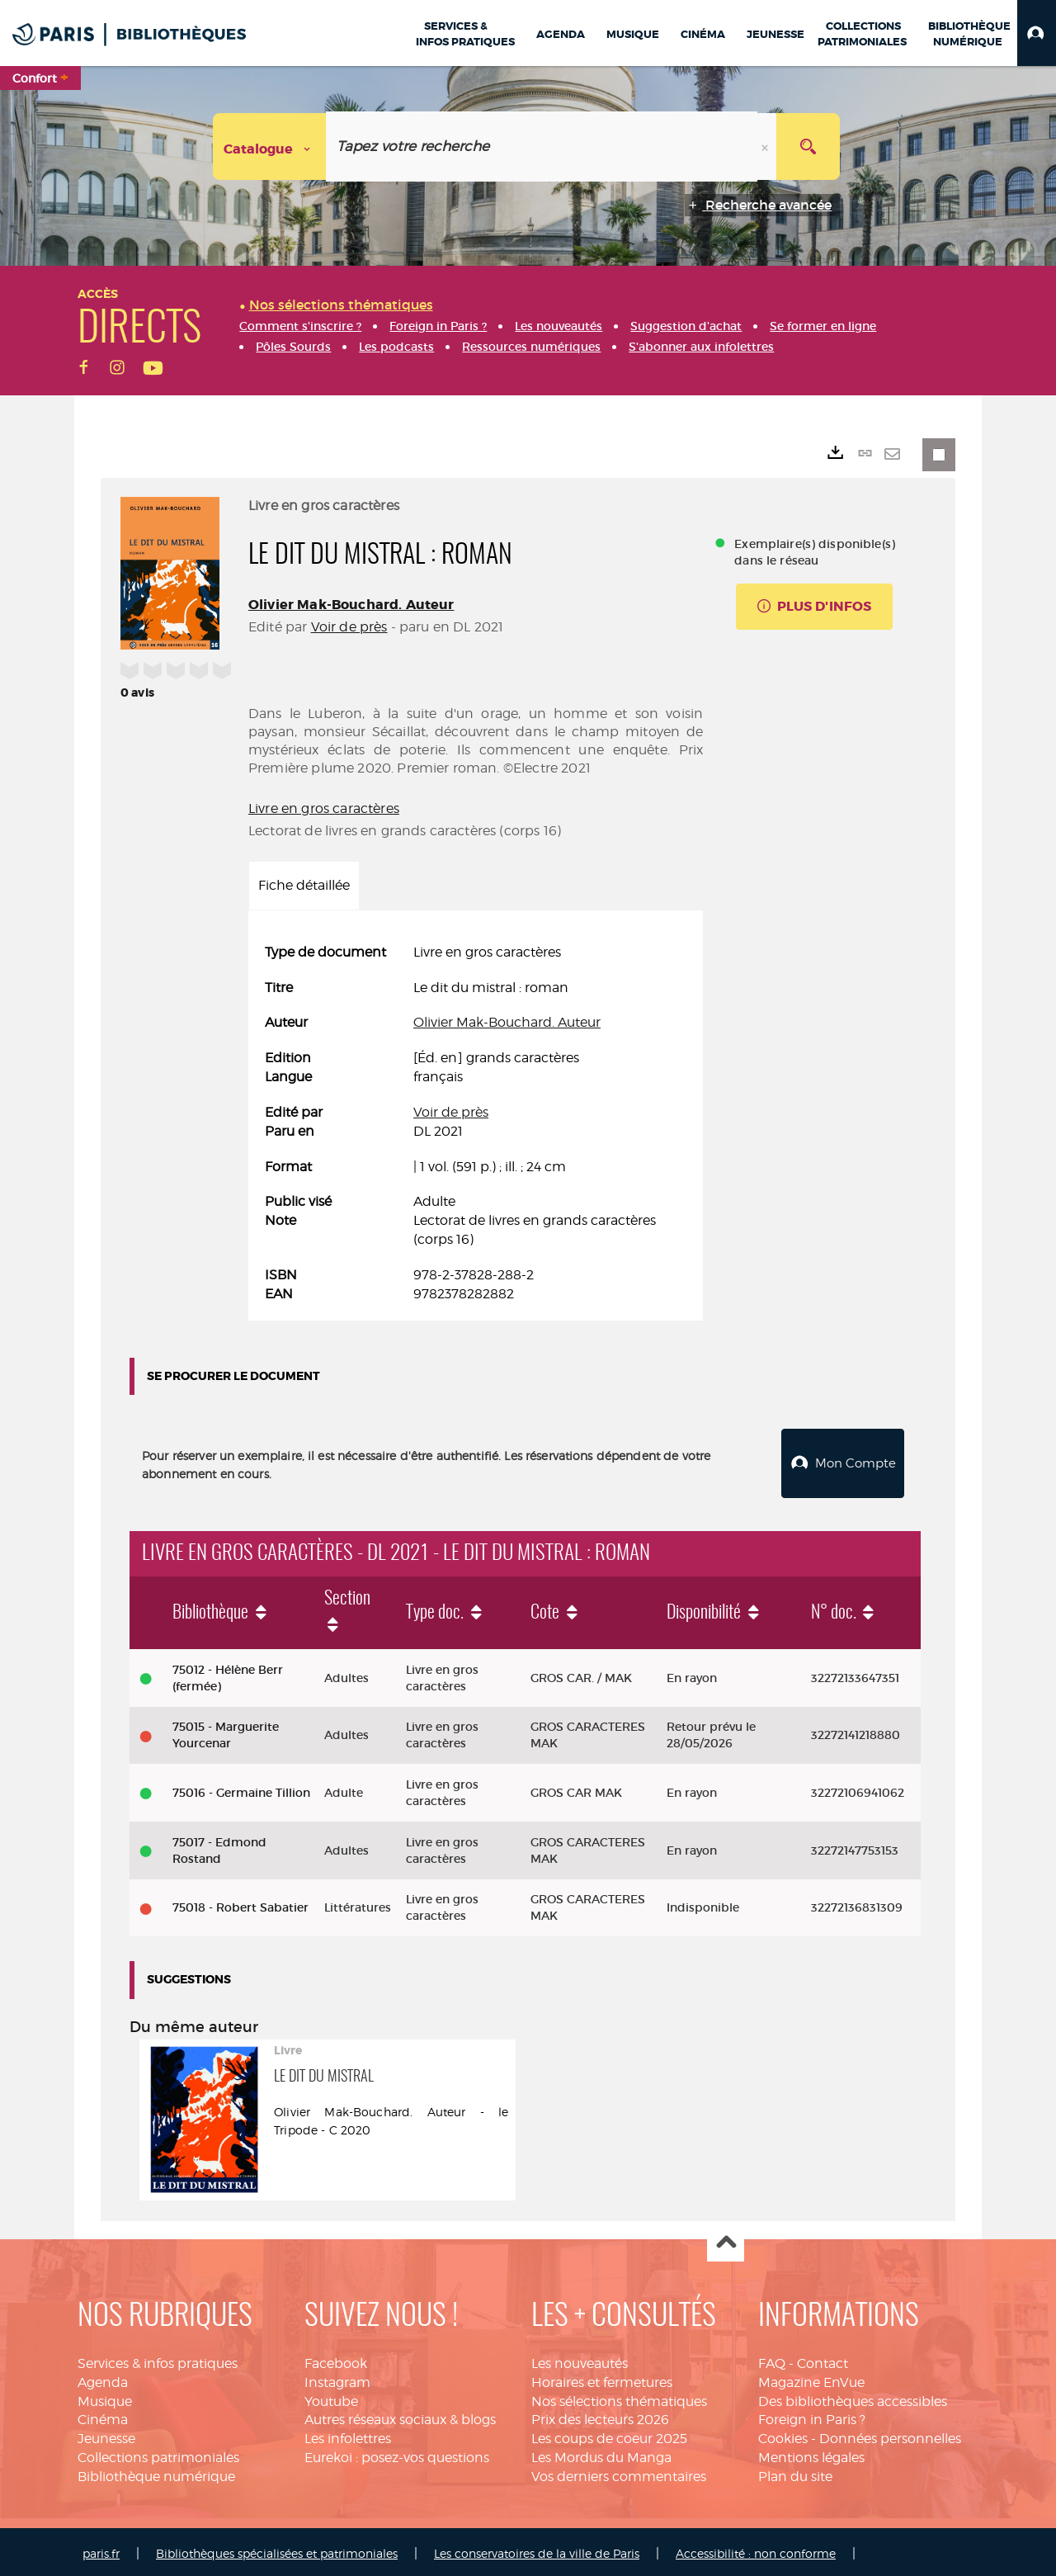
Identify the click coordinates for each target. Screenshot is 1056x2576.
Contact (822, 2359)
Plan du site (795, 2472)
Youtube (331, 2397)
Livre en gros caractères (323, 808)
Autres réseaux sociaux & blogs (400, 2415)
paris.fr (101, 2549)
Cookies (783, 2434)
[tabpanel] (475, 1123)
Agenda (103, 2378)
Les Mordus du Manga (601, 2453)
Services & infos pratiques (158, 2359)
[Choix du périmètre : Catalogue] (270, 146)
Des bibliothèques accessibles (852, 2397)
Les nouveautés (579, 2359)
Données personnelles (890, 2434)
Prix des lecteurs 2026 (600, 2415)
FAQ (771, 2359)
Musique (105, 2397)
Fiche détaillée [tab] (304, 885)
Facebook (335, 2359)
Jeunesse (106, 2434)
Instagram (337, 2378)
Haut (725, 2239)
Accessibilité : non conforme (756, 2549)
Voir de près (349, 627)
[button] (1036, 33)
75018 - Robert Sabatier (240, 1904)
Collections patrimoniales (158, 2453)
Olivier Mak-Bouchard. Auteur (351, 604)
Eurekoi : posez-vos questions (396, 2453)
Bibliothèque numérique (156, 2472)
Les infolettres (347, 2434)
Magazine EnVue (811, 2378)
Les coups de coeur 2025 (609, 2434)
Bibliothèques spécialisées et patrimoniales (277, 2549)
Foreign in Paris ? (811, 2415)
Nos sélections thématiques (619, 2397)
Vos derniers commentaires (618, 2472)
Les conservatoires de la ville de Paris (536, 2549)
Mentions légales (811, 2453)
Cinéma (103, 2415)
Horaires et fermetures (601, 2378)
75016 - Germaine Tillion (241, 1788)
